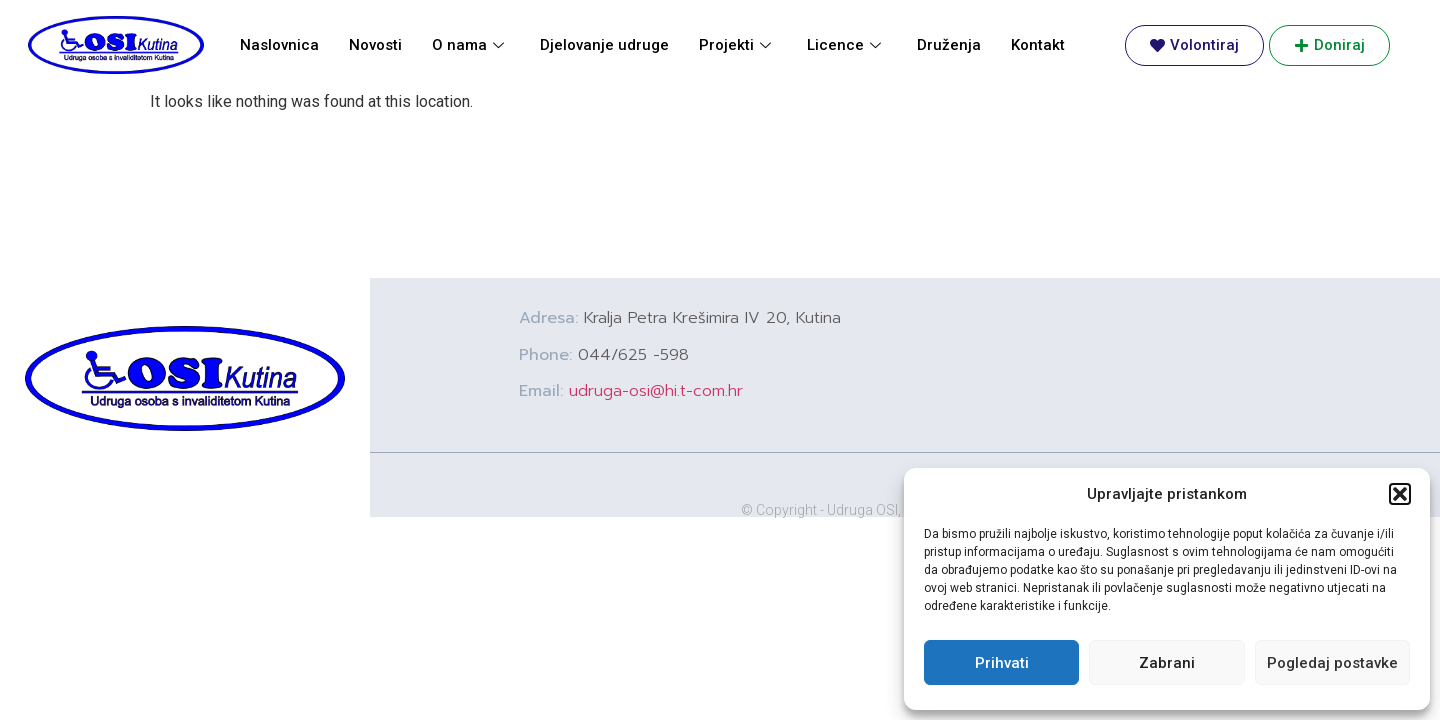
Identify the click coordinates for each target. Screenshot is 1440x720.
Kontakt (1038, 45)
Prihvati (1002, 663)
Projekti (735, 45)
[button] (1400, 494)
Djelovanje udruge (604, 45)
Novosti (375, 45)
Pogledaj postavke (1332, 663)
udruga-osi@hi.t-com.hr (656, 391)
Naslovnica (279, 45)
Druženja (949, 45)
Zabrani (1167, 663)
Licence (844, 45)
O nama (468, 45)
